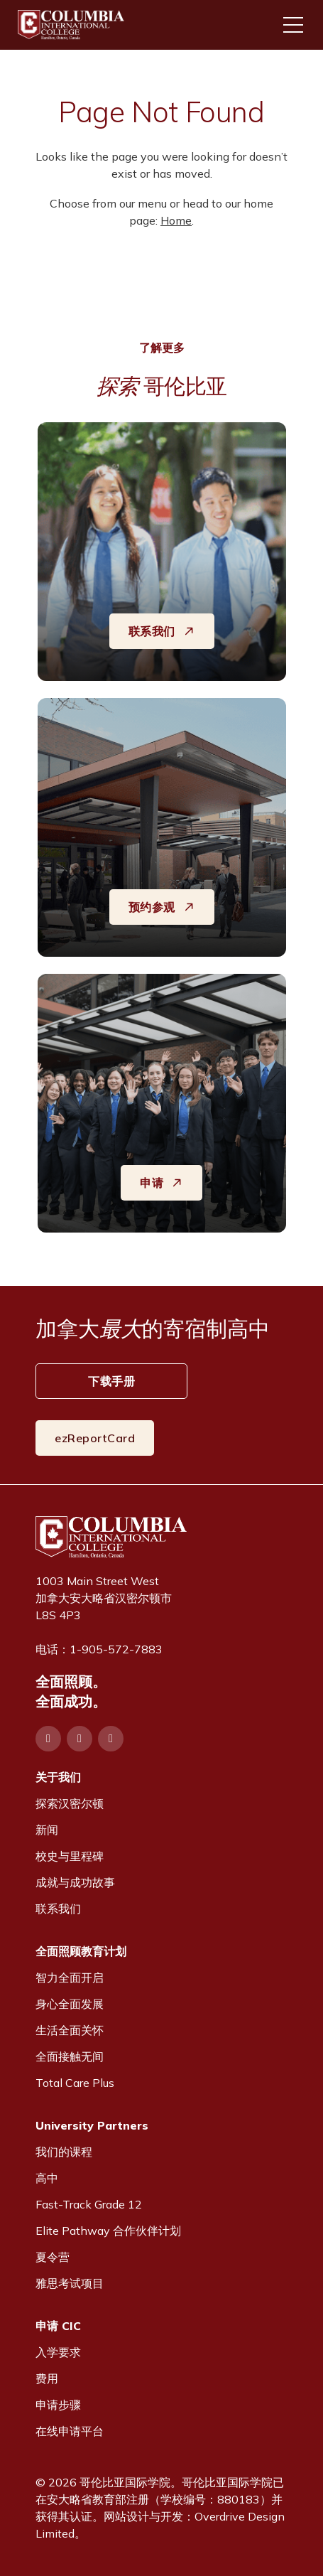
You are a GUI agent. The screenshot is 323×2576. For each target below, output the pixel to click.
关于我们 (58, 1777)
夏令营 (52, 2257)
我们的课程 (63, 2152)
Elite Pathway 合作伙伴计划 (108, 2230)
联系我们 (58, 1908)
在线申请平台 (69, 2431)
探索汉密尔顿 (69, 1803)
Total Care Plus (74, 2083)
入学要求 (58, 2352)
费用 (46, 2378)
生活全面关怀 (69, 2030)
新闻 (46, 1830)
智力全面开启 (69, 1977)
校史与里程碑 (69, 1856)
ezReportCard (95, 1438)
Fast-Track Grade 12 (88, 2204)
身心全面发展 (69, 2004)
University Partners (91, 2125)
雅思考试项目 (69, 2283)
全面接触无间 (69, 2056)
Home (176, 220)
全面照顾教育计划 (80, 1951)
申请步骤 (58, 2405)
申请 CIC (58, 2326)
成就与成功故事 (75, 1882)
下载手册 (111, 1381)
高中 (46, 2178)
